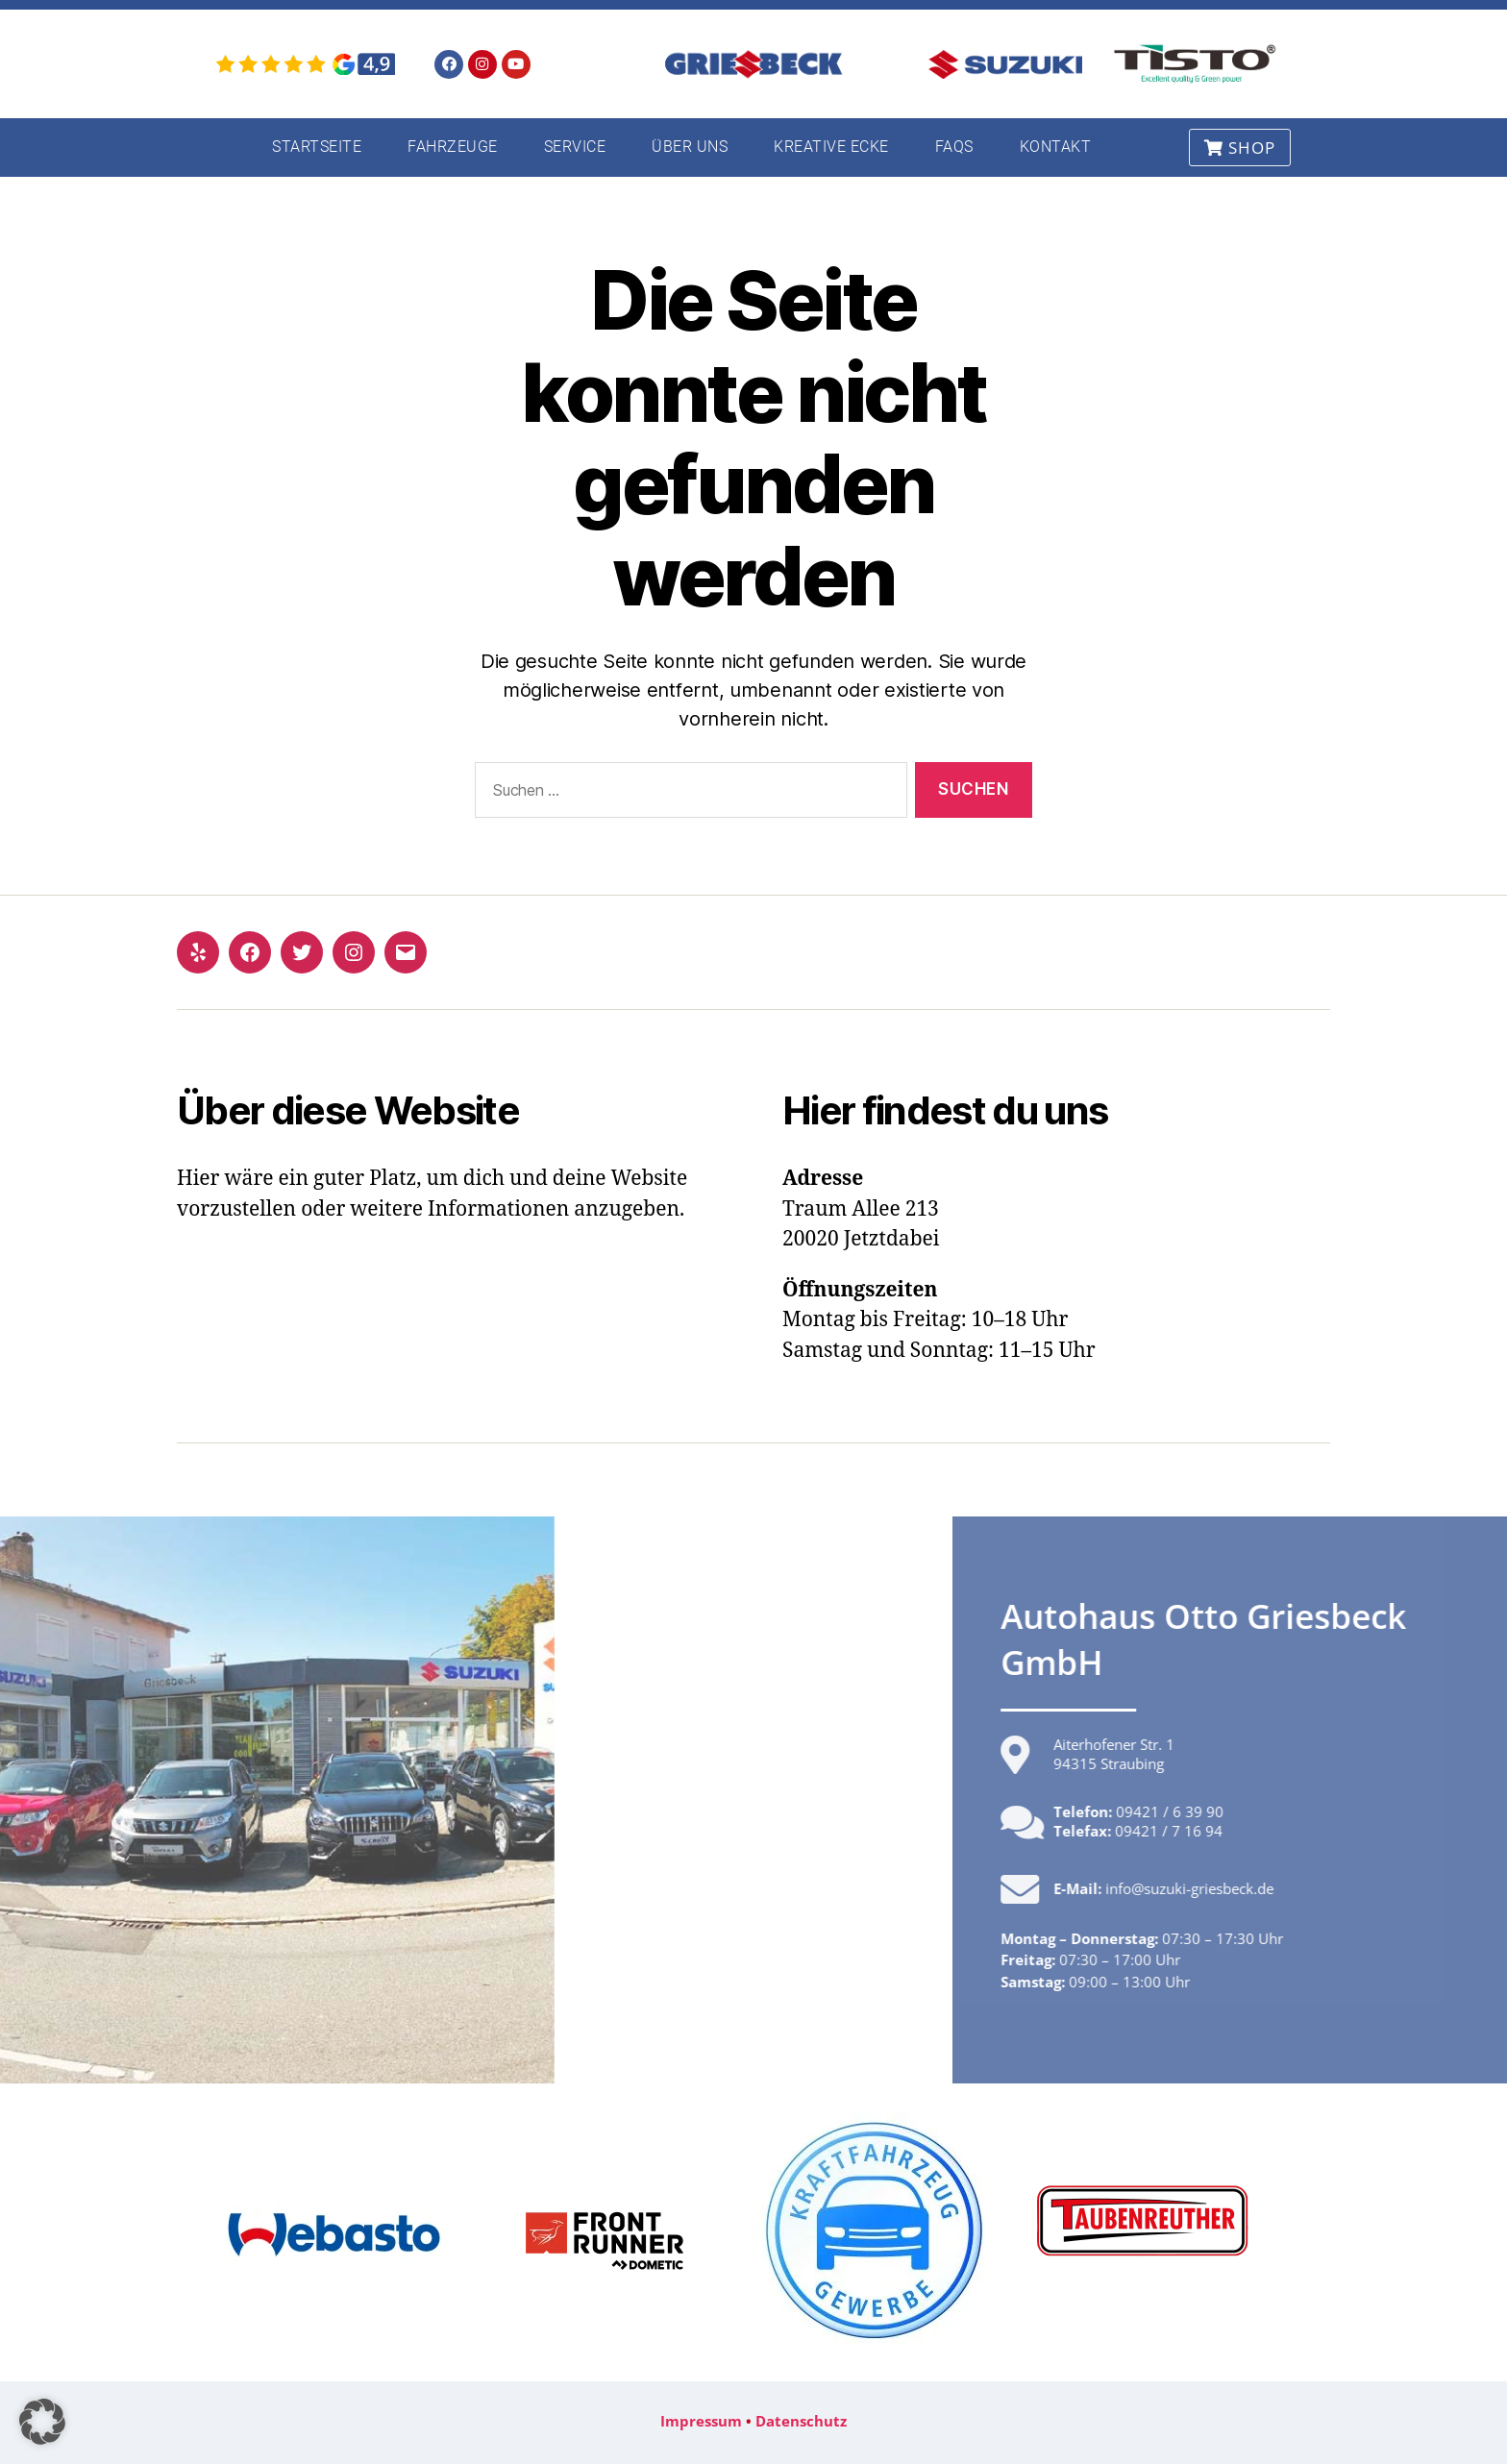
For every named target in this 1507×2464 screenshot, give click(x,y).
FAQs (954, 146)
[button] (42, 2421)
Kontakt (1056, 146)
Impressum (701, 2420)
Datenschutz (801, 2420)
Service (575, 146)
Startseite (316, 146)
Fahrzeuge (453, 146)
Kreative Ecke (831, 146)
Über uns (690, 146)
